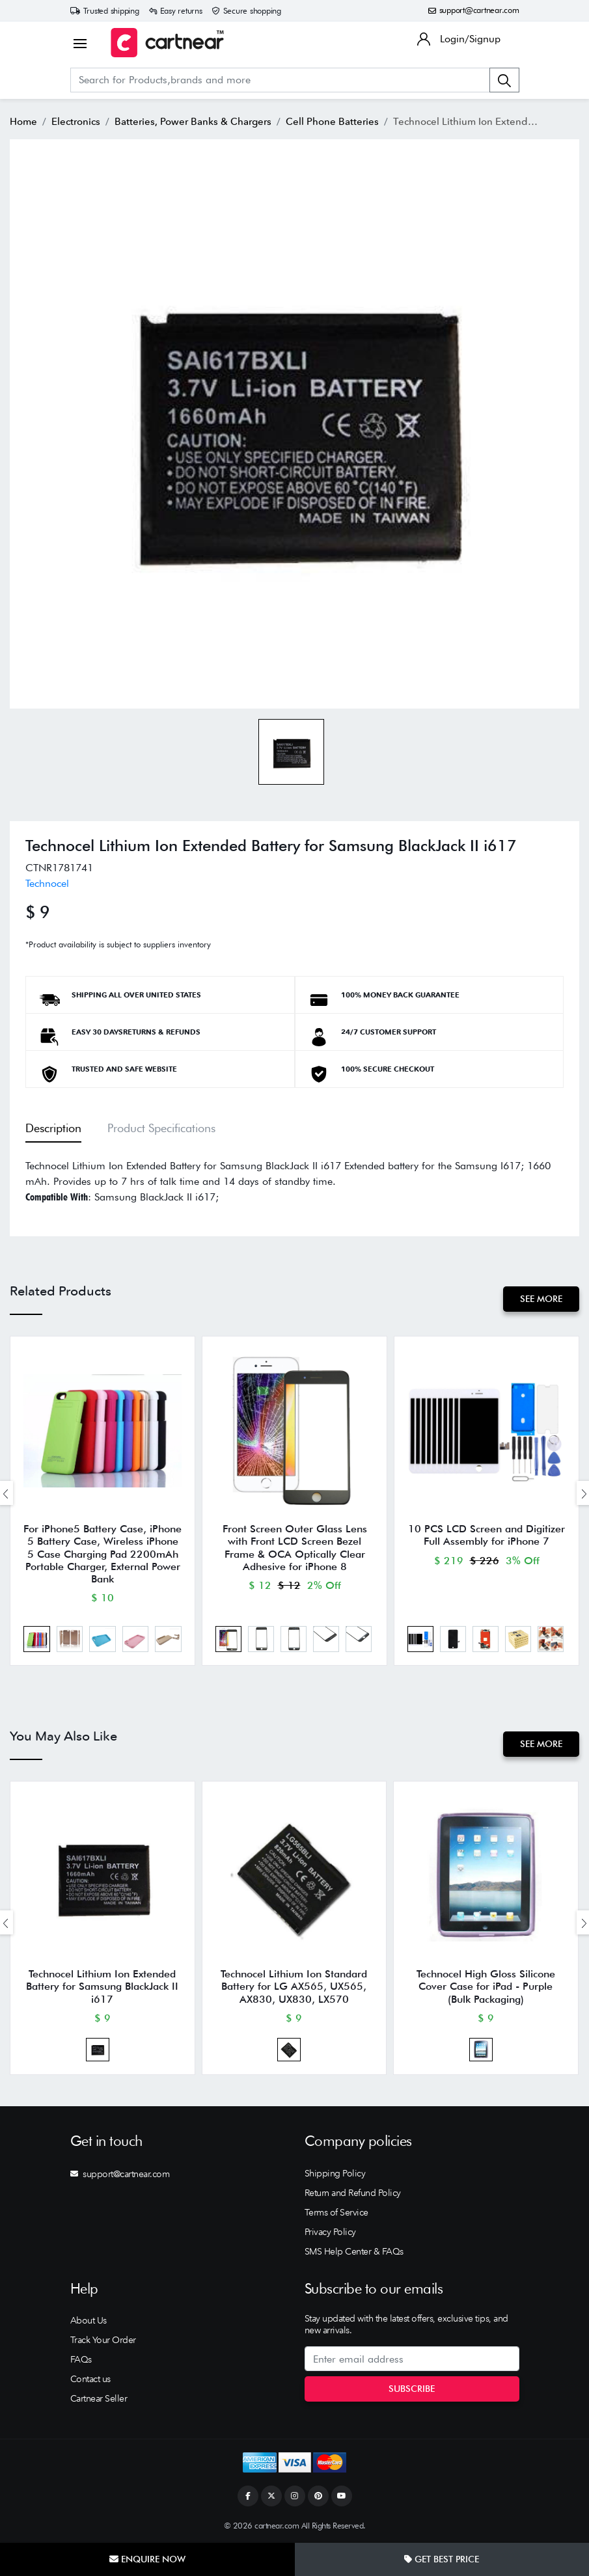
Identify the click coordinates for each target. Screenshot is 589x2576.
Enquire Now (147, 2559)
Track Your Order (103, 2340)
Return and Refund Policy (353, 2193)
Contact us (90, 2379)
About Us (88, 2320)
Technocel (47, 883)
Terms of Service (336, 2212)
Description (53, 1128)
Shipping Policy (335, 2173)
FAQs (81, 2359)
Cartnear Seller (99, 2398)
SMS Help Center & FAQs (354, 2251)
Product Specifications (161, 1128)
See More (541, 1299)
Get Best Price (441, 2559)
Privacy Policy (330, 2232)
